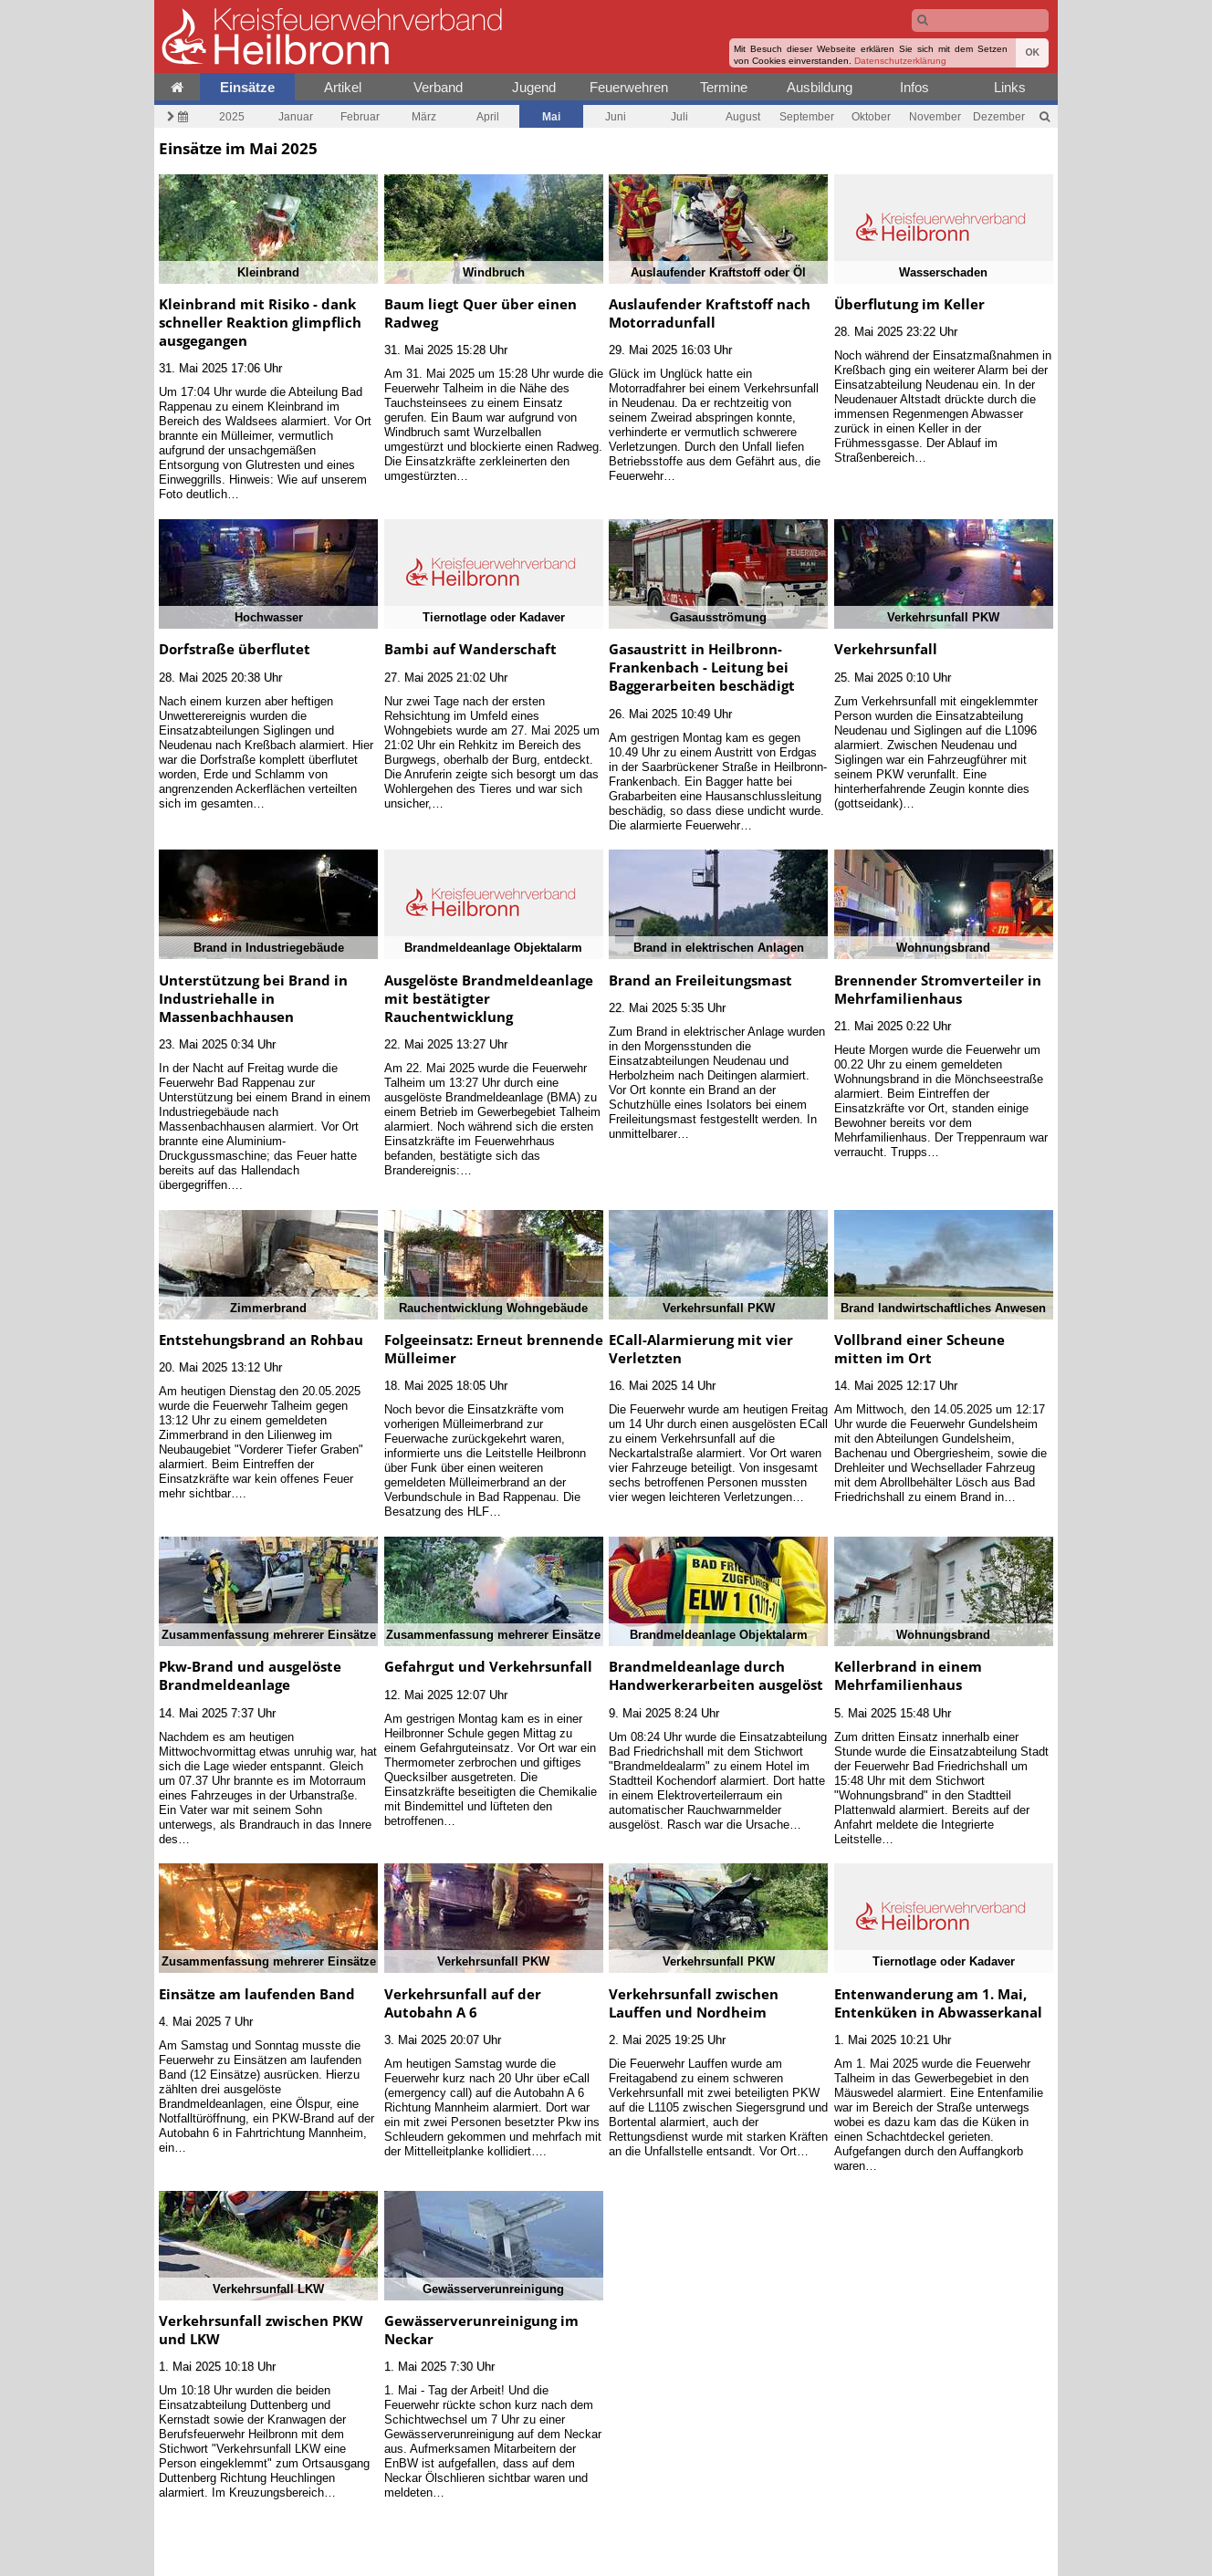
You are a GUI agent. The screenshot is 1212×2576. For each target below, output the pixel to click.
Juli (679, 116)
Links (1010, 87)
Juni (615, 116)
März (424, 116)
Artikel (342, 87)
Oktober (871, 116)
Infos (914, 87)
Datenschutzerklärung (900, 61)
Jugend (534, 87)
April (487, 116)
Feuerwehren (629, 87)
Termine (723, 87)
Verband (438, 87)
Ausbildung (819, 87)
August (743, 116)
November (935, 116)
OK (1032, 52)
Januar (295, 116)
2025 (232, 116)
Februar (360, 116)
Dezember (999, 116)
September (806, 116)
